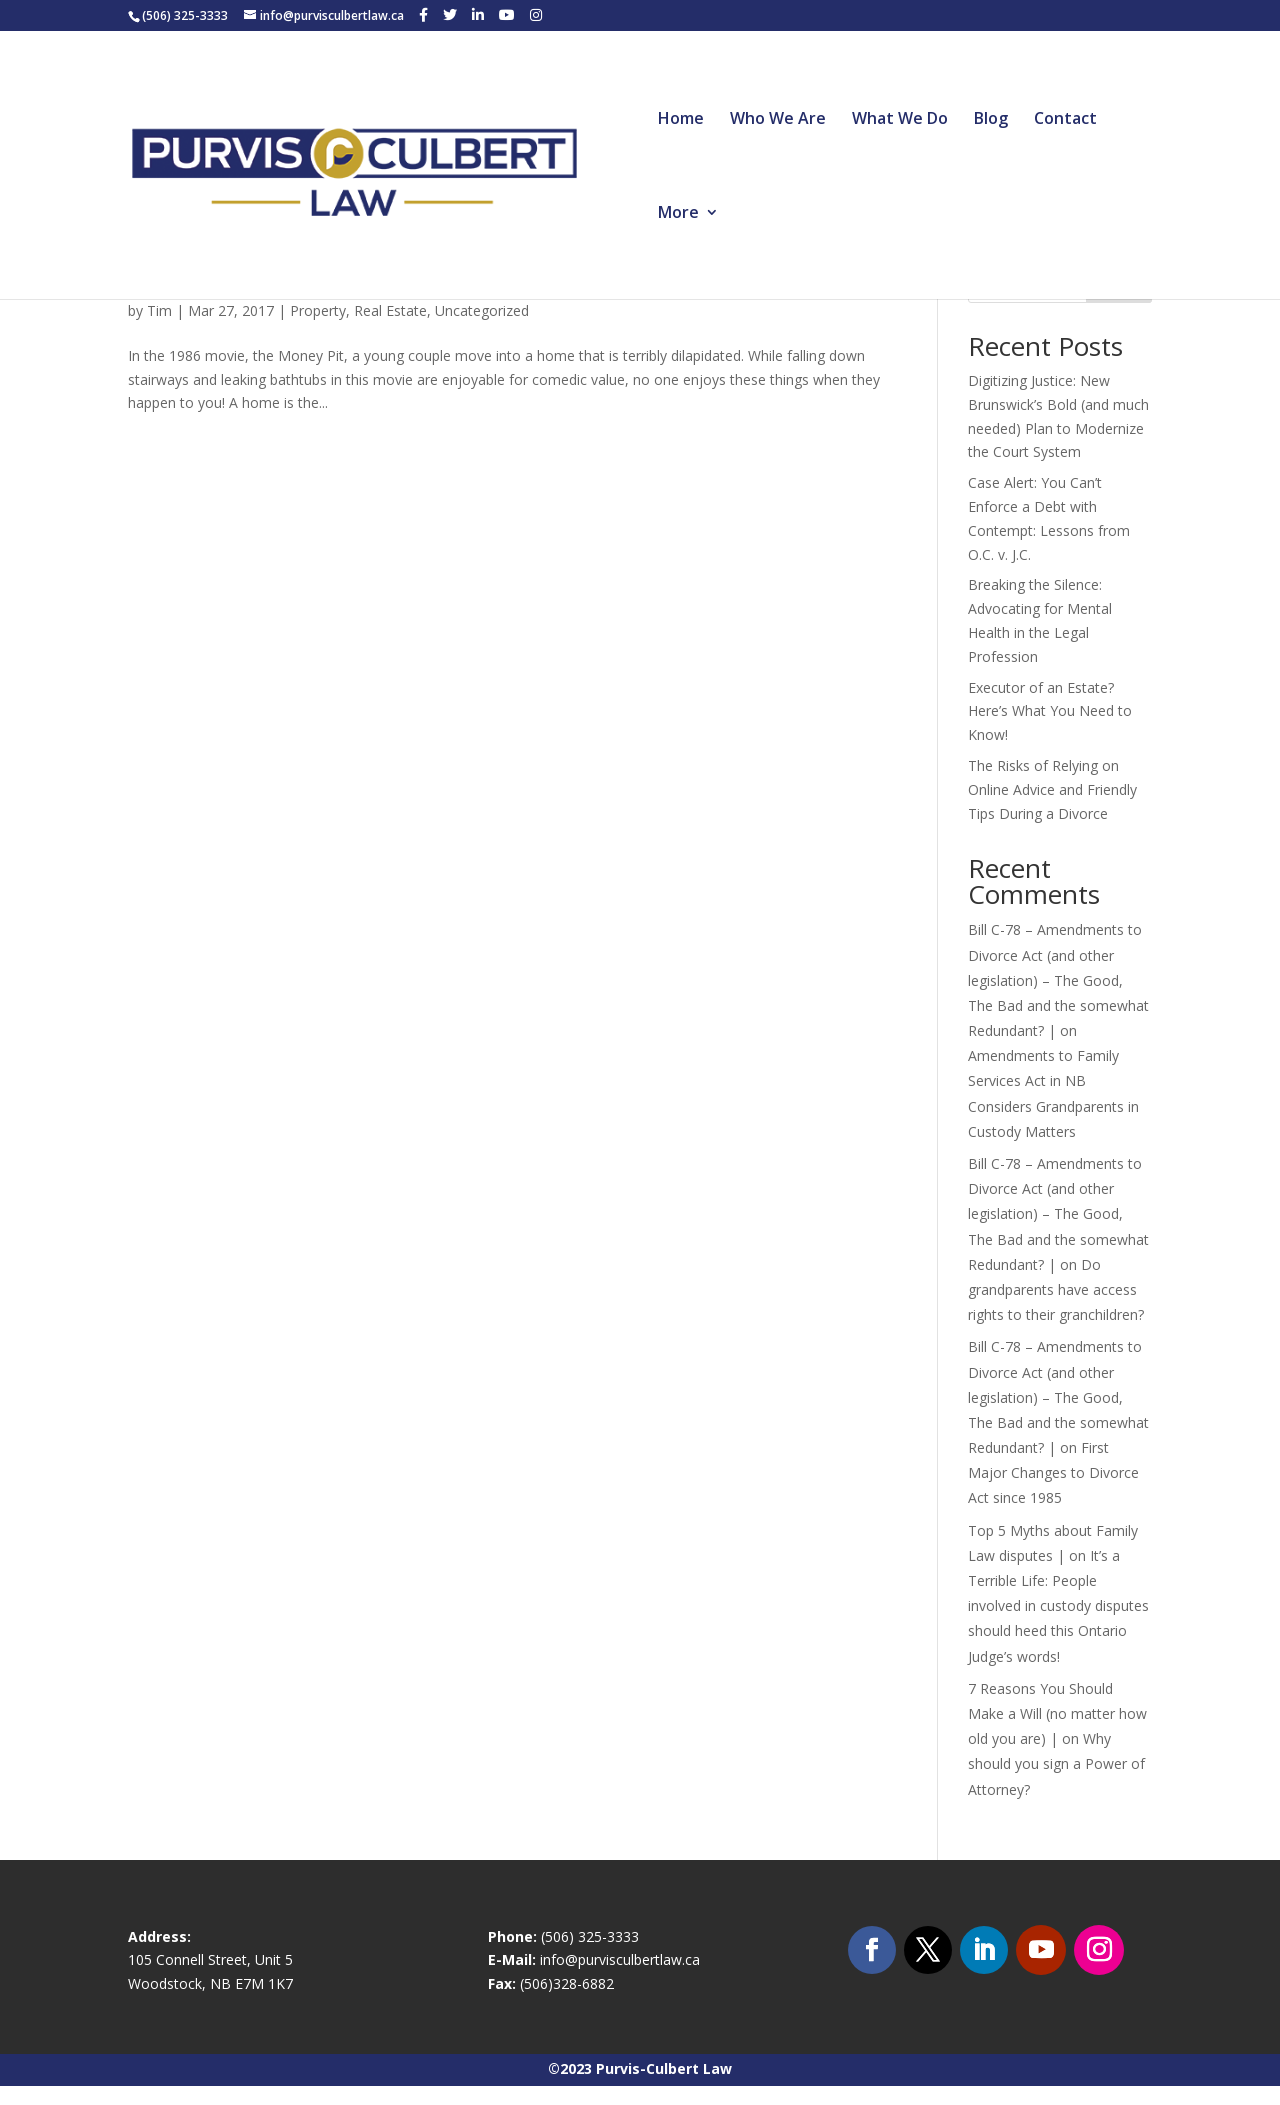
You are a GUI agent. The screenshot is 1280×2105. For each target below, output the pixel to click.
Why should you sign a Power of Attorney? (1056, 1763)
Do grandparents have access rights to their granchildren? (1056, 1289)
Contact (1065, 120)
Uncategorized (482, 310)
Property (318, 310)
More (678, 214)
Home (681, 120)
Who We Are (778, 120)
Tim (159, 310)
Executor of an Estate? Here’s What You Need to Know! (1050, 711)
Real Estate (390, 310)
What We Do (900, 120)
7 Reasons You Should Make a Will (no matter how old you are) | (1057, 1713)
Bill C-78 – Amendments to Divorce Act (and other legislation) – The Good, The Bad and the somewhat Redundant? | (1058, 980)
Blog (991, 120)
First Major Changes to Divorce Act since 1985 (1053, 1472)
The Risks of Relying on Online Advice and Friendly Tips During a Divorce (1052, 789)
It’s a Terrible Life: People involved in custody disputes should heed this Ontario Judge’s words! (1058, 1606)
